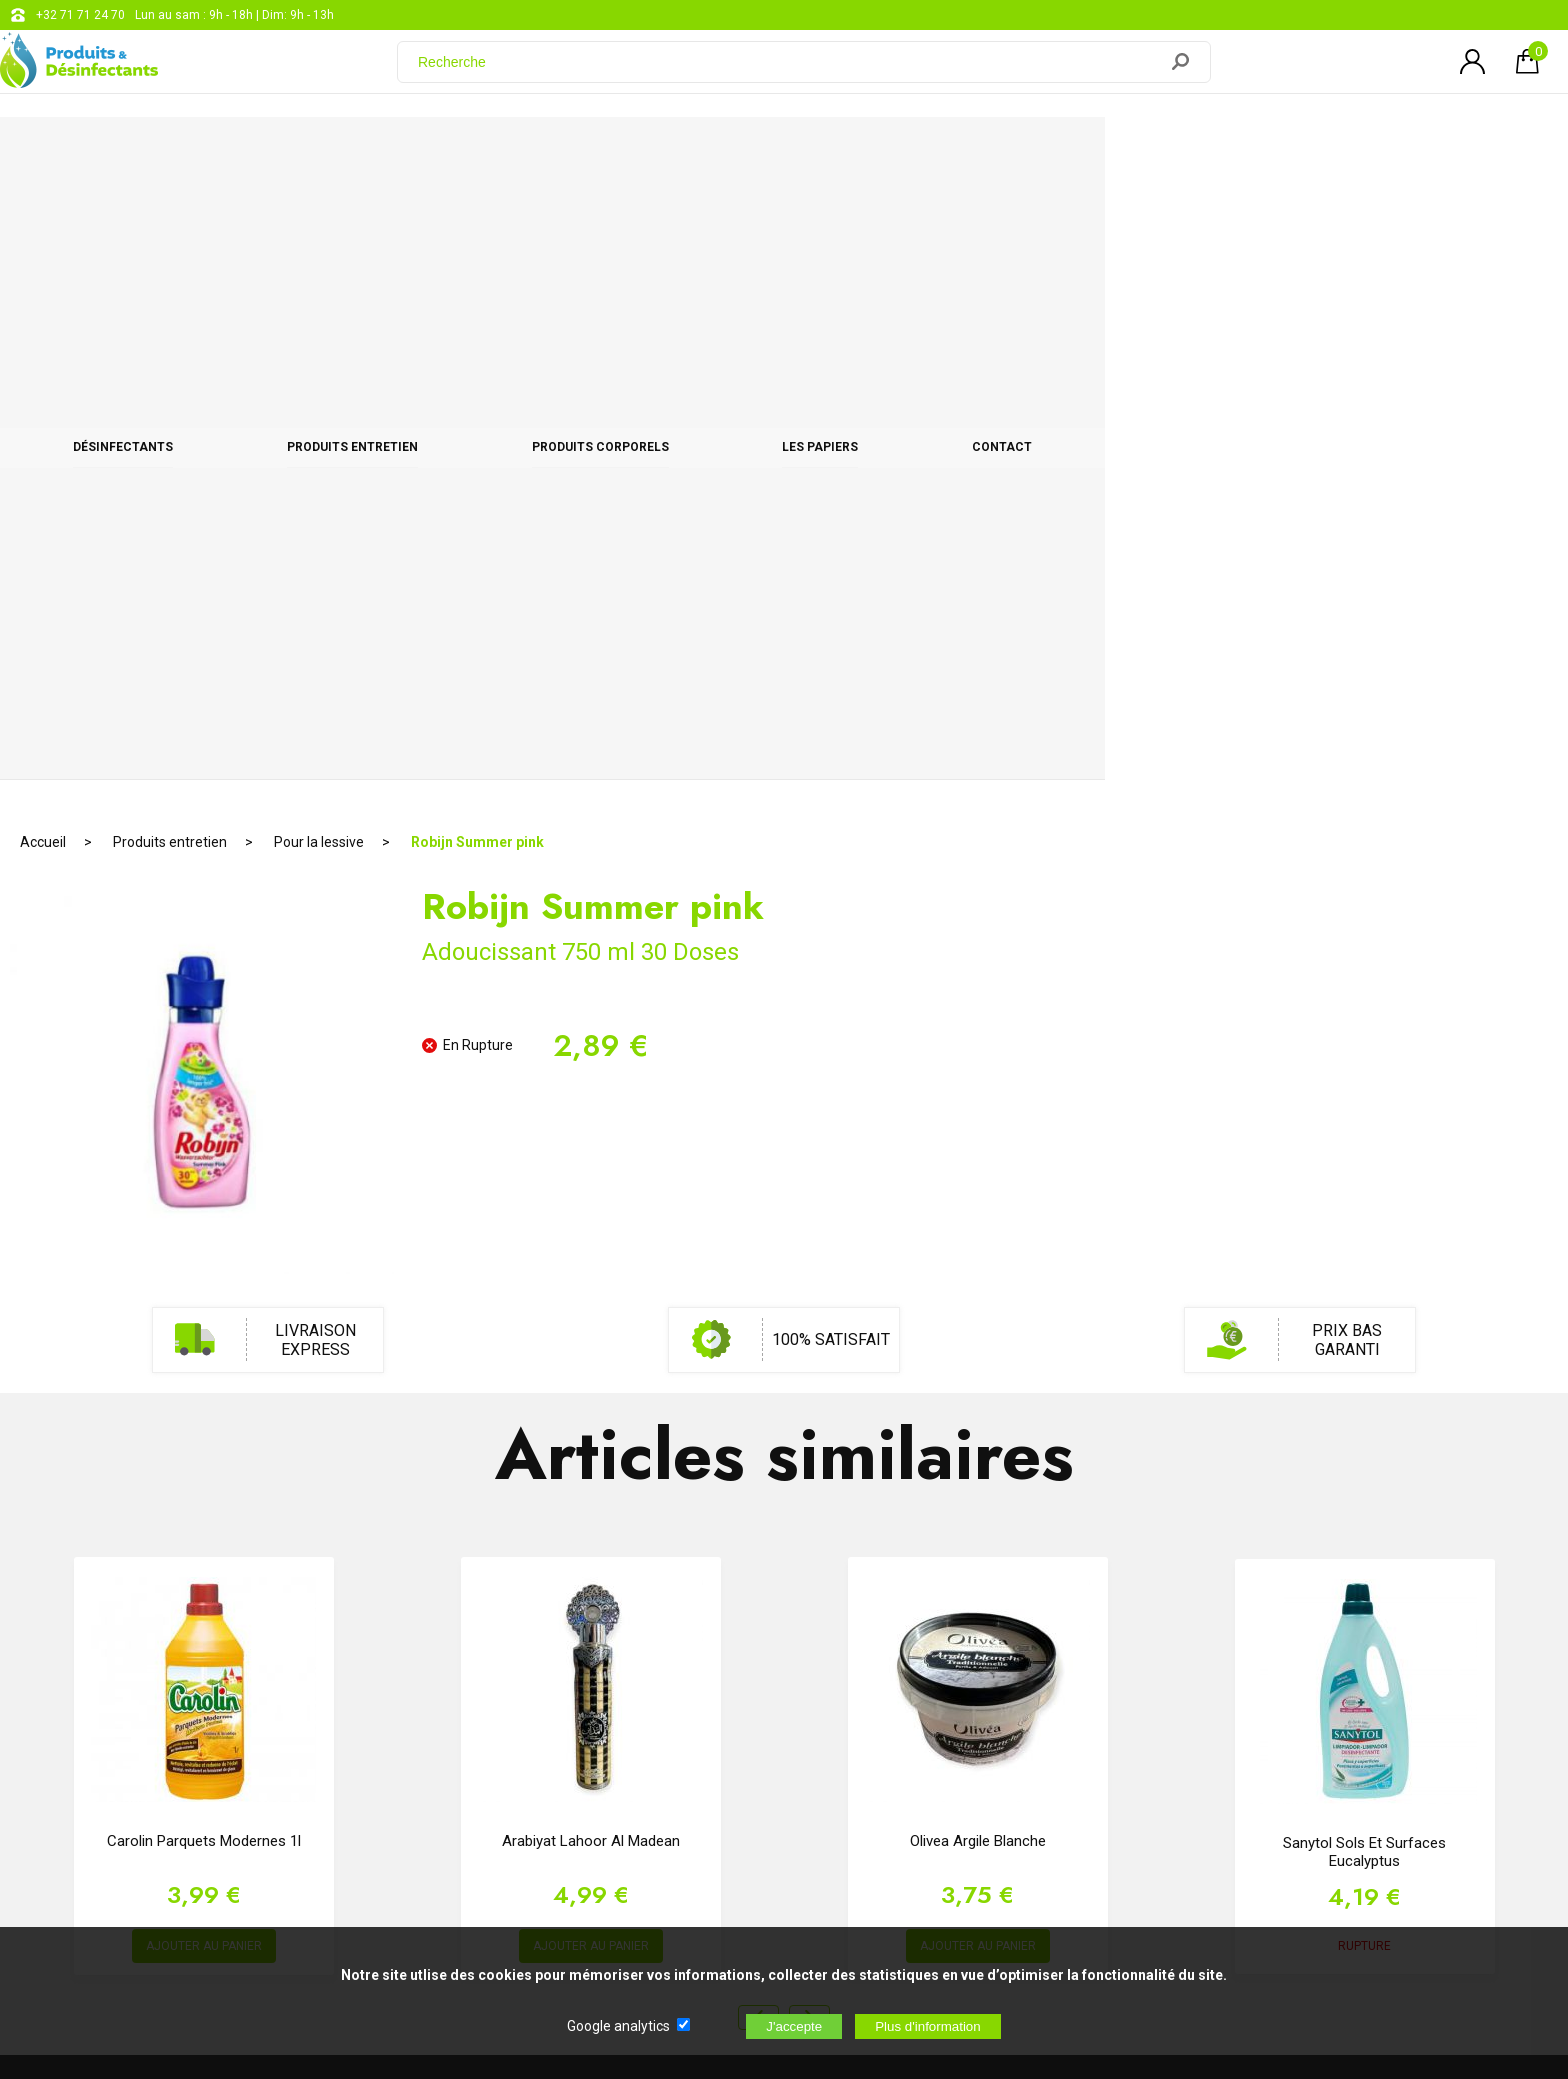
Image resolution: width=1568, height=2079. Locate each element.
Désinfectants (321, 152)
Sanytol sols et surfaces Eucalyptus (1364, 1225)
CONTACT (1267, 152)
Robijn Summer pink (477, 215)
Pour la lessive (319, 215)
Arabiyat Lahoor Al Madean (591, 1214)
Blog (642, 1732)
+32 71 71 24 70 (80, 15)
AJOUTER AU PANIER (204, 1319)
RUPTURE (1364, 1319)
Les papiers (1068, 152)
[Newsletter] (406, 1840)
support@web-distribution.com (715, 1682)
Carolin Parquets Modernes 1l (204, 1214)
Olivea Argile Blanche (978, 1214)
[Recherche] (789, 73)
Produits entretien (567, 152)
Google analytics (618, 2026)
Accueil (43, 215)
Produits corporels (831, 152)
